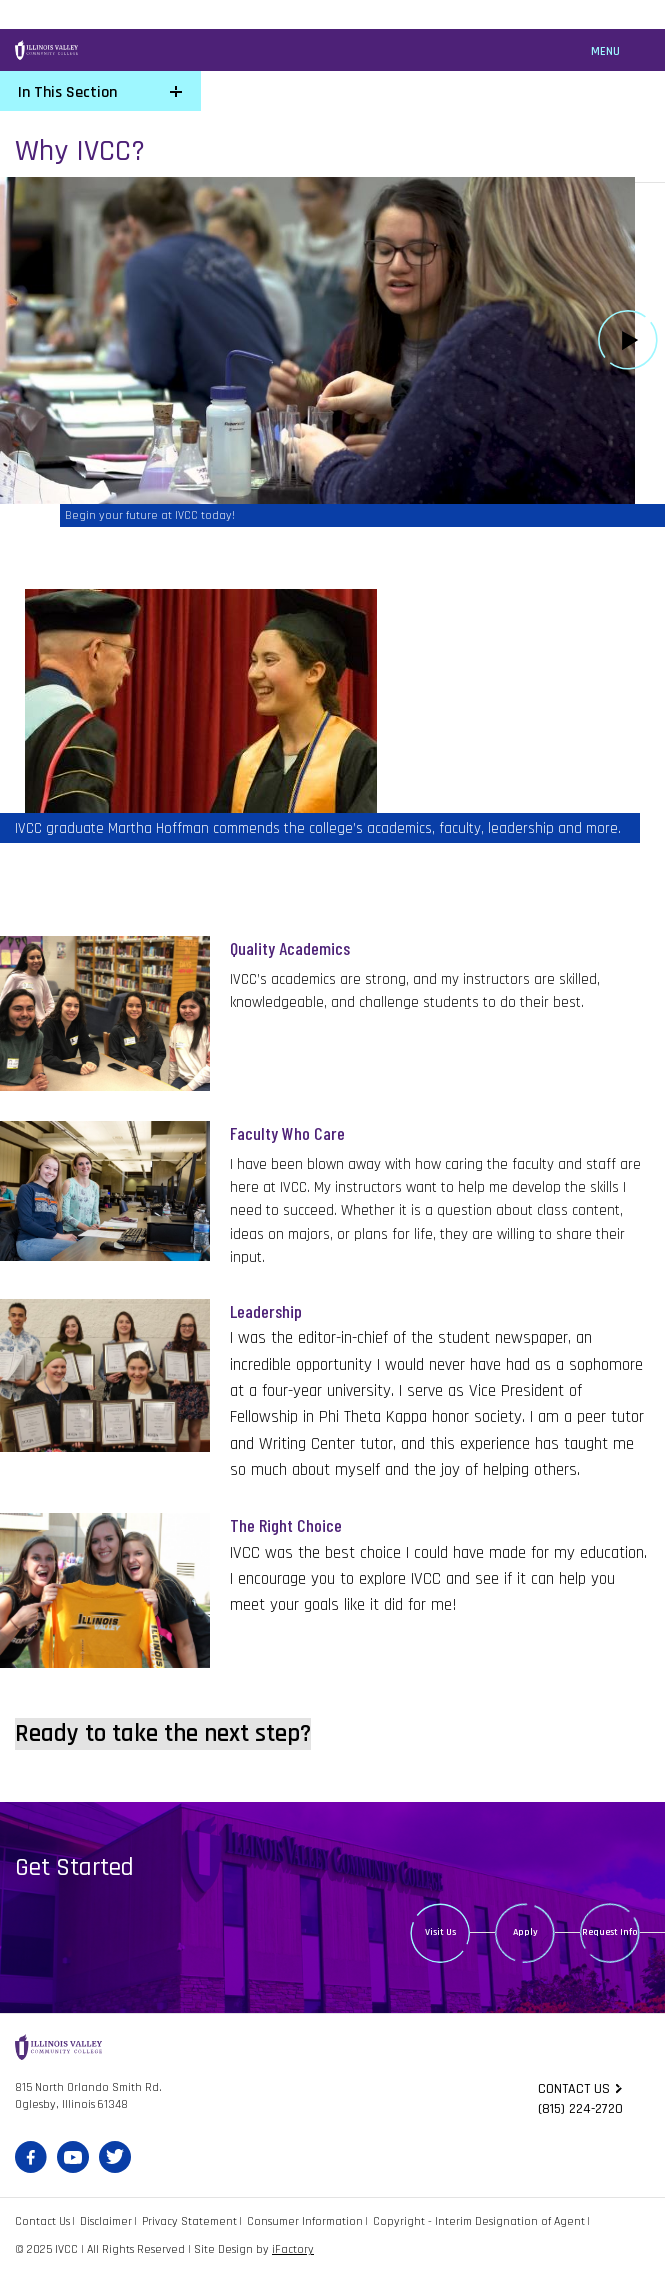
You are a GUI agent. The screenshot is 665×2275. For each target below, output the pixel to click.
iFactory (293, 2249)
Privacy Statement (189, 2221)
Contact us (574, 2089)
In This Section (67, 92)
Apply (525, 1932)
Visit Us (440, 1932)
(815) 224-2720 (580, 2109)
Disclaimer (106, 2221)
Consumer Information (305, 2221)
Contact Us (42, 2221)
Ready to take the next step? (163, 1734)
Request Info (610, 1932)
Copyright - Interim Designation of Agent (479, 2221)
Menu (605, 51)
